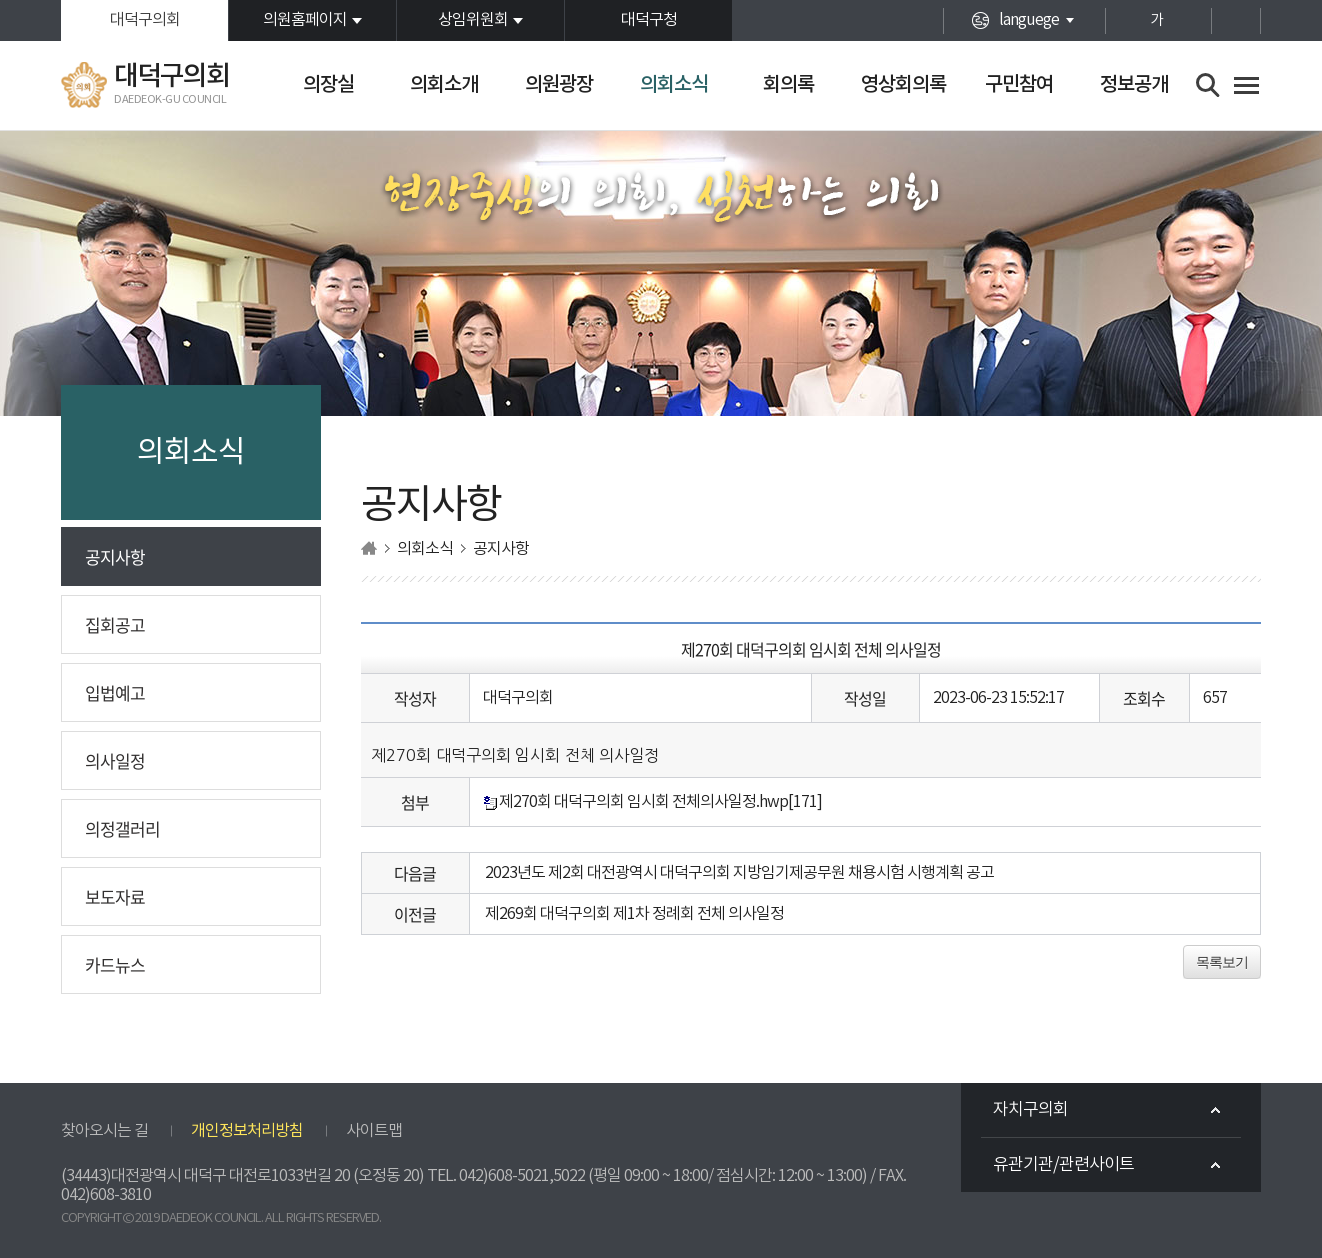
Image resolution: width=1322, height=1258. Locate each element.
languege (1029, 20)
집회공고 (115, 624)
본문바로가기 (0, 0)
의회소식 (674, 85)
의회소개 (444, 85)
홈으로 (369, 548)
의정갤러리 (122, 828)
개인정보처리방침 (247, 1131)
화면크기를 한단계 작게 (1191, 20)
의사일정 (115, 760)
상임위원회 (473, 20)
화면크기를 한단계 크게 (1121, 20)
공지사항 (115, 556)
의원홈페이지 (305, 20)
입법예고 (115, 692)
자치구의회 (1030, 1110)
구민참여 (1019, 85)
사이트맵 (374, 1131)
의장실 (328, 85)
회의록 (788, 85)
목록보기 (1222, 962)
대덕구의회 (145, 20)
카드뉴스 (115, 964)
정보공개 (1134, 85)
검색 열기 (1208, 85)
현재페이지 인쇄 (1236, 20)
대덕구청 (649, 20)
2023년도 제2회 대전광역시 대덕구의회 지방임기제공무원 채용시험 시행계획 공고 (739, 873)
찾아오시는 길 (104, 1131)
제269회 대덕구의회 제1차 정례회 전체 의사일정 (634, 914)
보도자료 (115, 896)
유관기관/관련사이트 (1063, 1165)
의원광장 (559, 85)
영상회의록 (903, 85)
